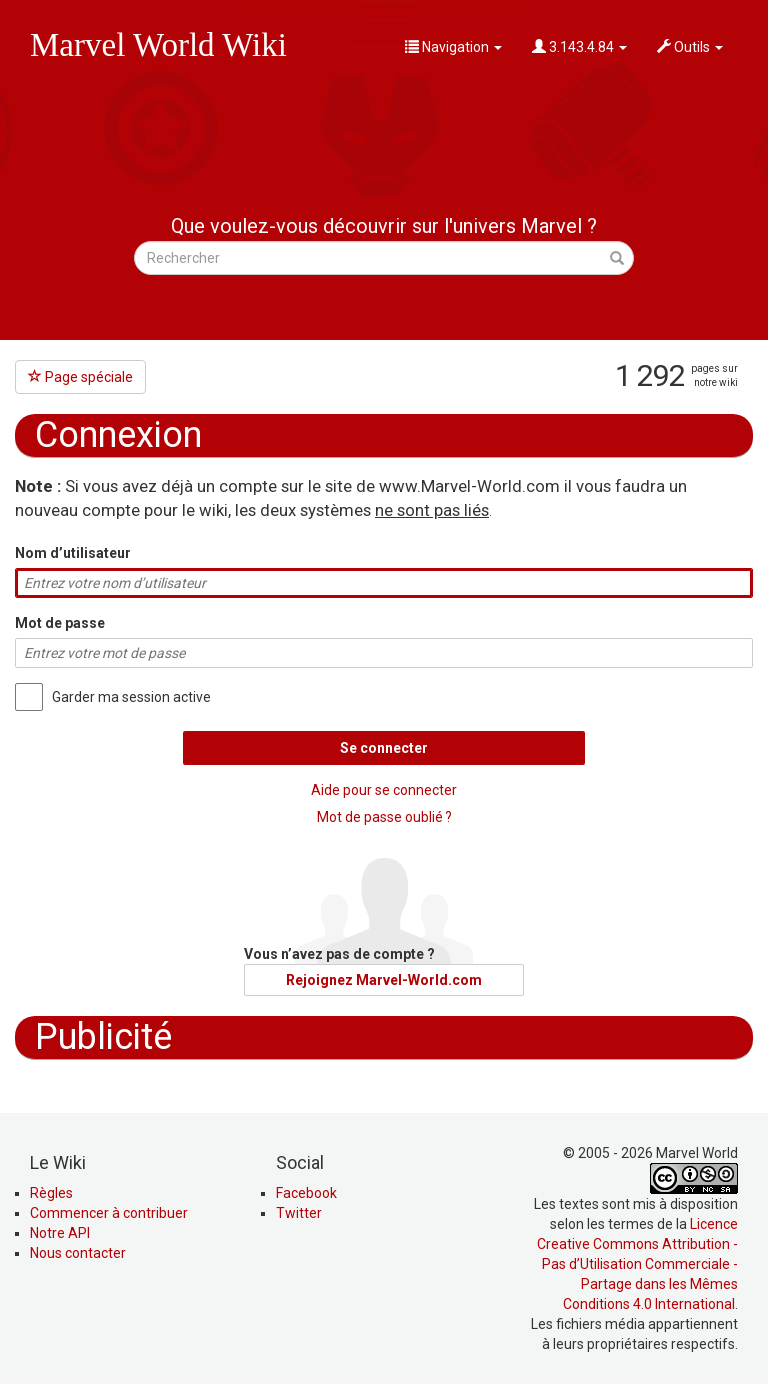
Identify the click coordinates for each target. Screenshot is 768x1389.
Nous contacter (78, 1253)
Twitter (299, 1213)
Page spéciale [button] (80, 377)
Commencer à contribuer (109, 1213)
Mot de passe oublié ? (384, 817)
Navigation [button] (453, 47)
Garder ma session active (131, 697)
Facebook (306, 1193)
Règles (51, 1193)
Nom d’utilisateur (73, 553)
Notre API (60, 1233)
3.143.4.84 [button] (579, 47)
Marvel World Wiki (158, 45)
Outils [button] (690, 47)
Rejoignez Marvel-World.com (384, 980)
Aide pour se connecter (384, 790)
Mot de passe (60, 623)
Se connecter (384, 748)
